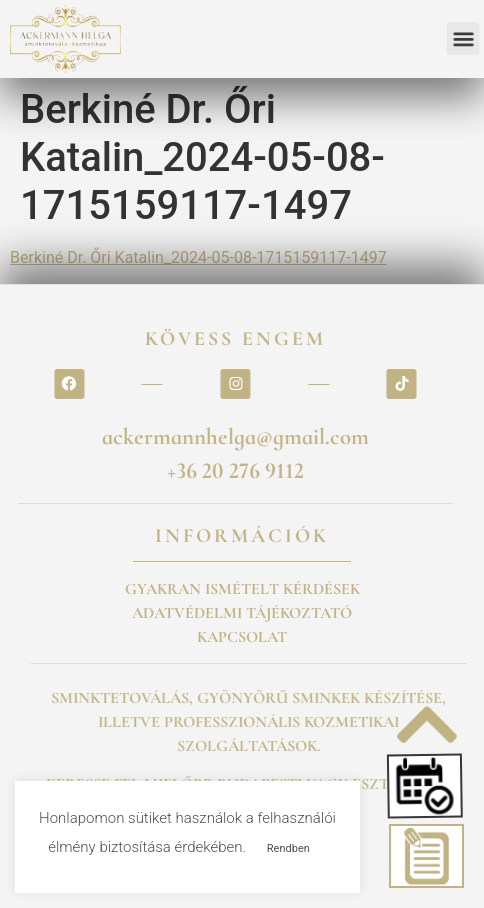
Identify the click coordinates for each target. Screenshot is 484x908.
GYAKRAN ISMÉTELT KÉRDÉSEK (242, 589)
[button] (428, 785)
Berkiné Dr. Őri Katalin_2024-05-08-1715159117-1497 (198, 257)
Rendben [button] (288, 848)
